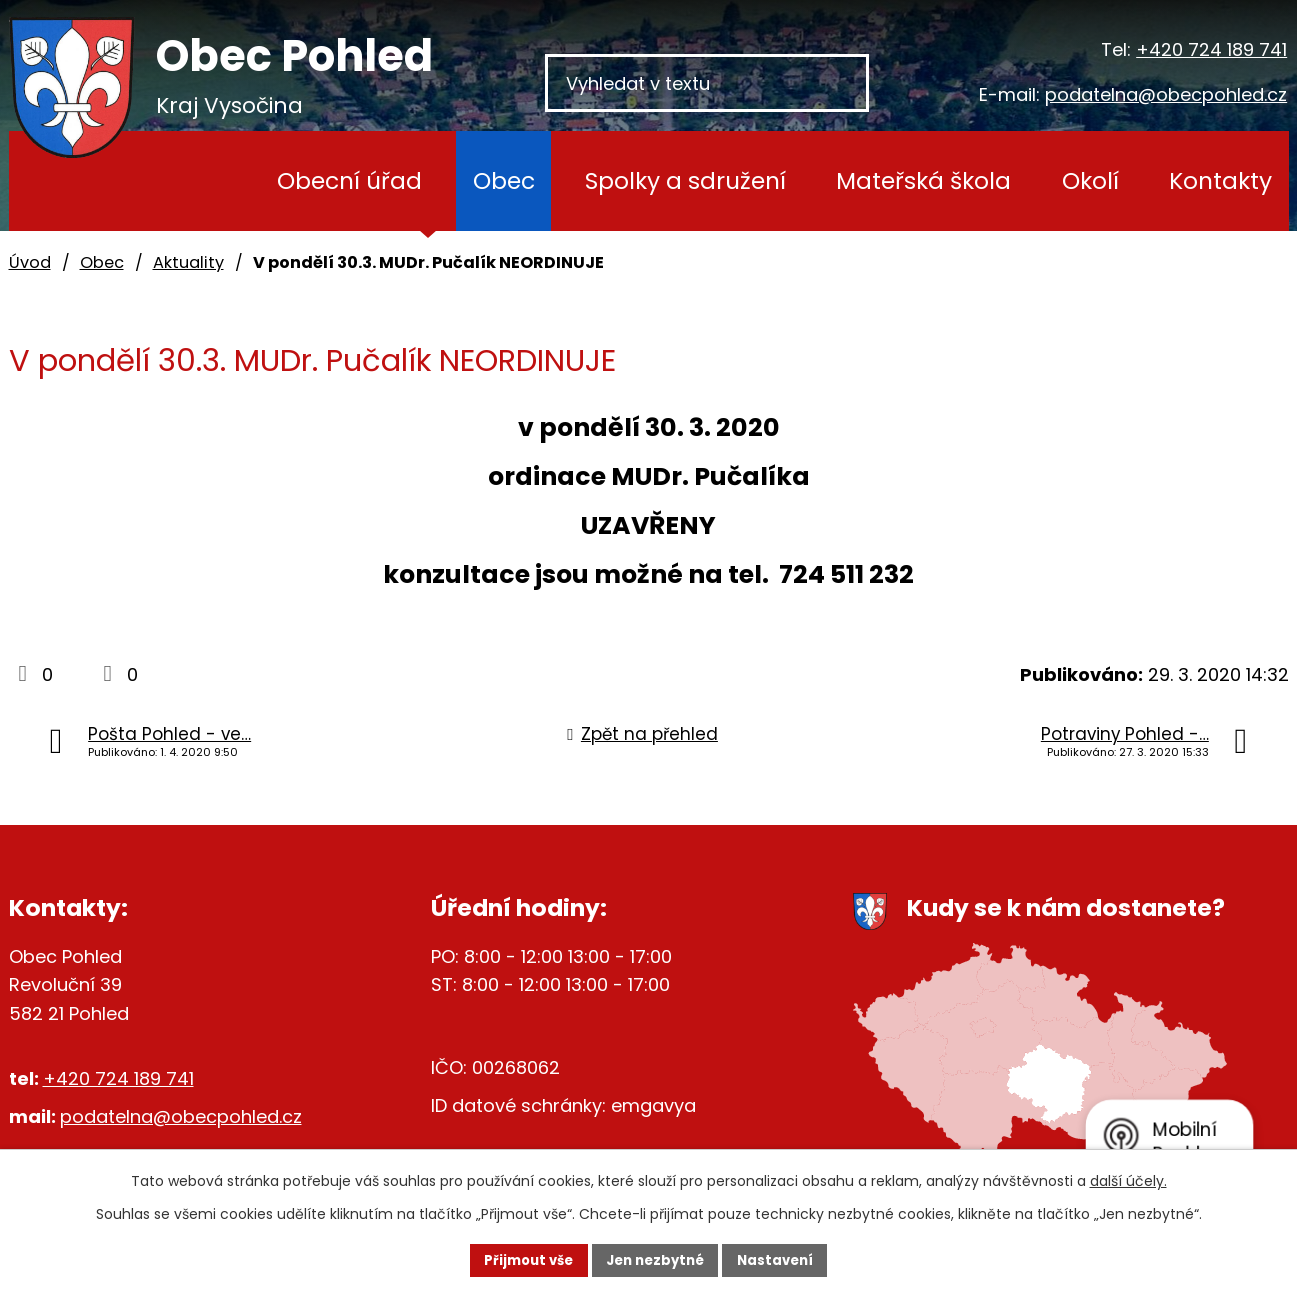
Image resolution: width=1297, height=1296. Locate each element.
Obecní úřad (349, 180)
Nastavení (795, 1259)
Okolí (1090, 180)
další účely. (1128, 1179)
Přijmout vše (510, 1259)
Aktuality (188, 262)
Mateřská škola (923, 180)
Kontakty (1220, 180)
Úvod (198, 181)
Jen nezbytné (656, 1259)
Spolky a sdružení (685, 180)
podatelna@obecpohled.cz (1166, 94)
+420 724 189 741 (1211, 49)
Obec (504, 180)
